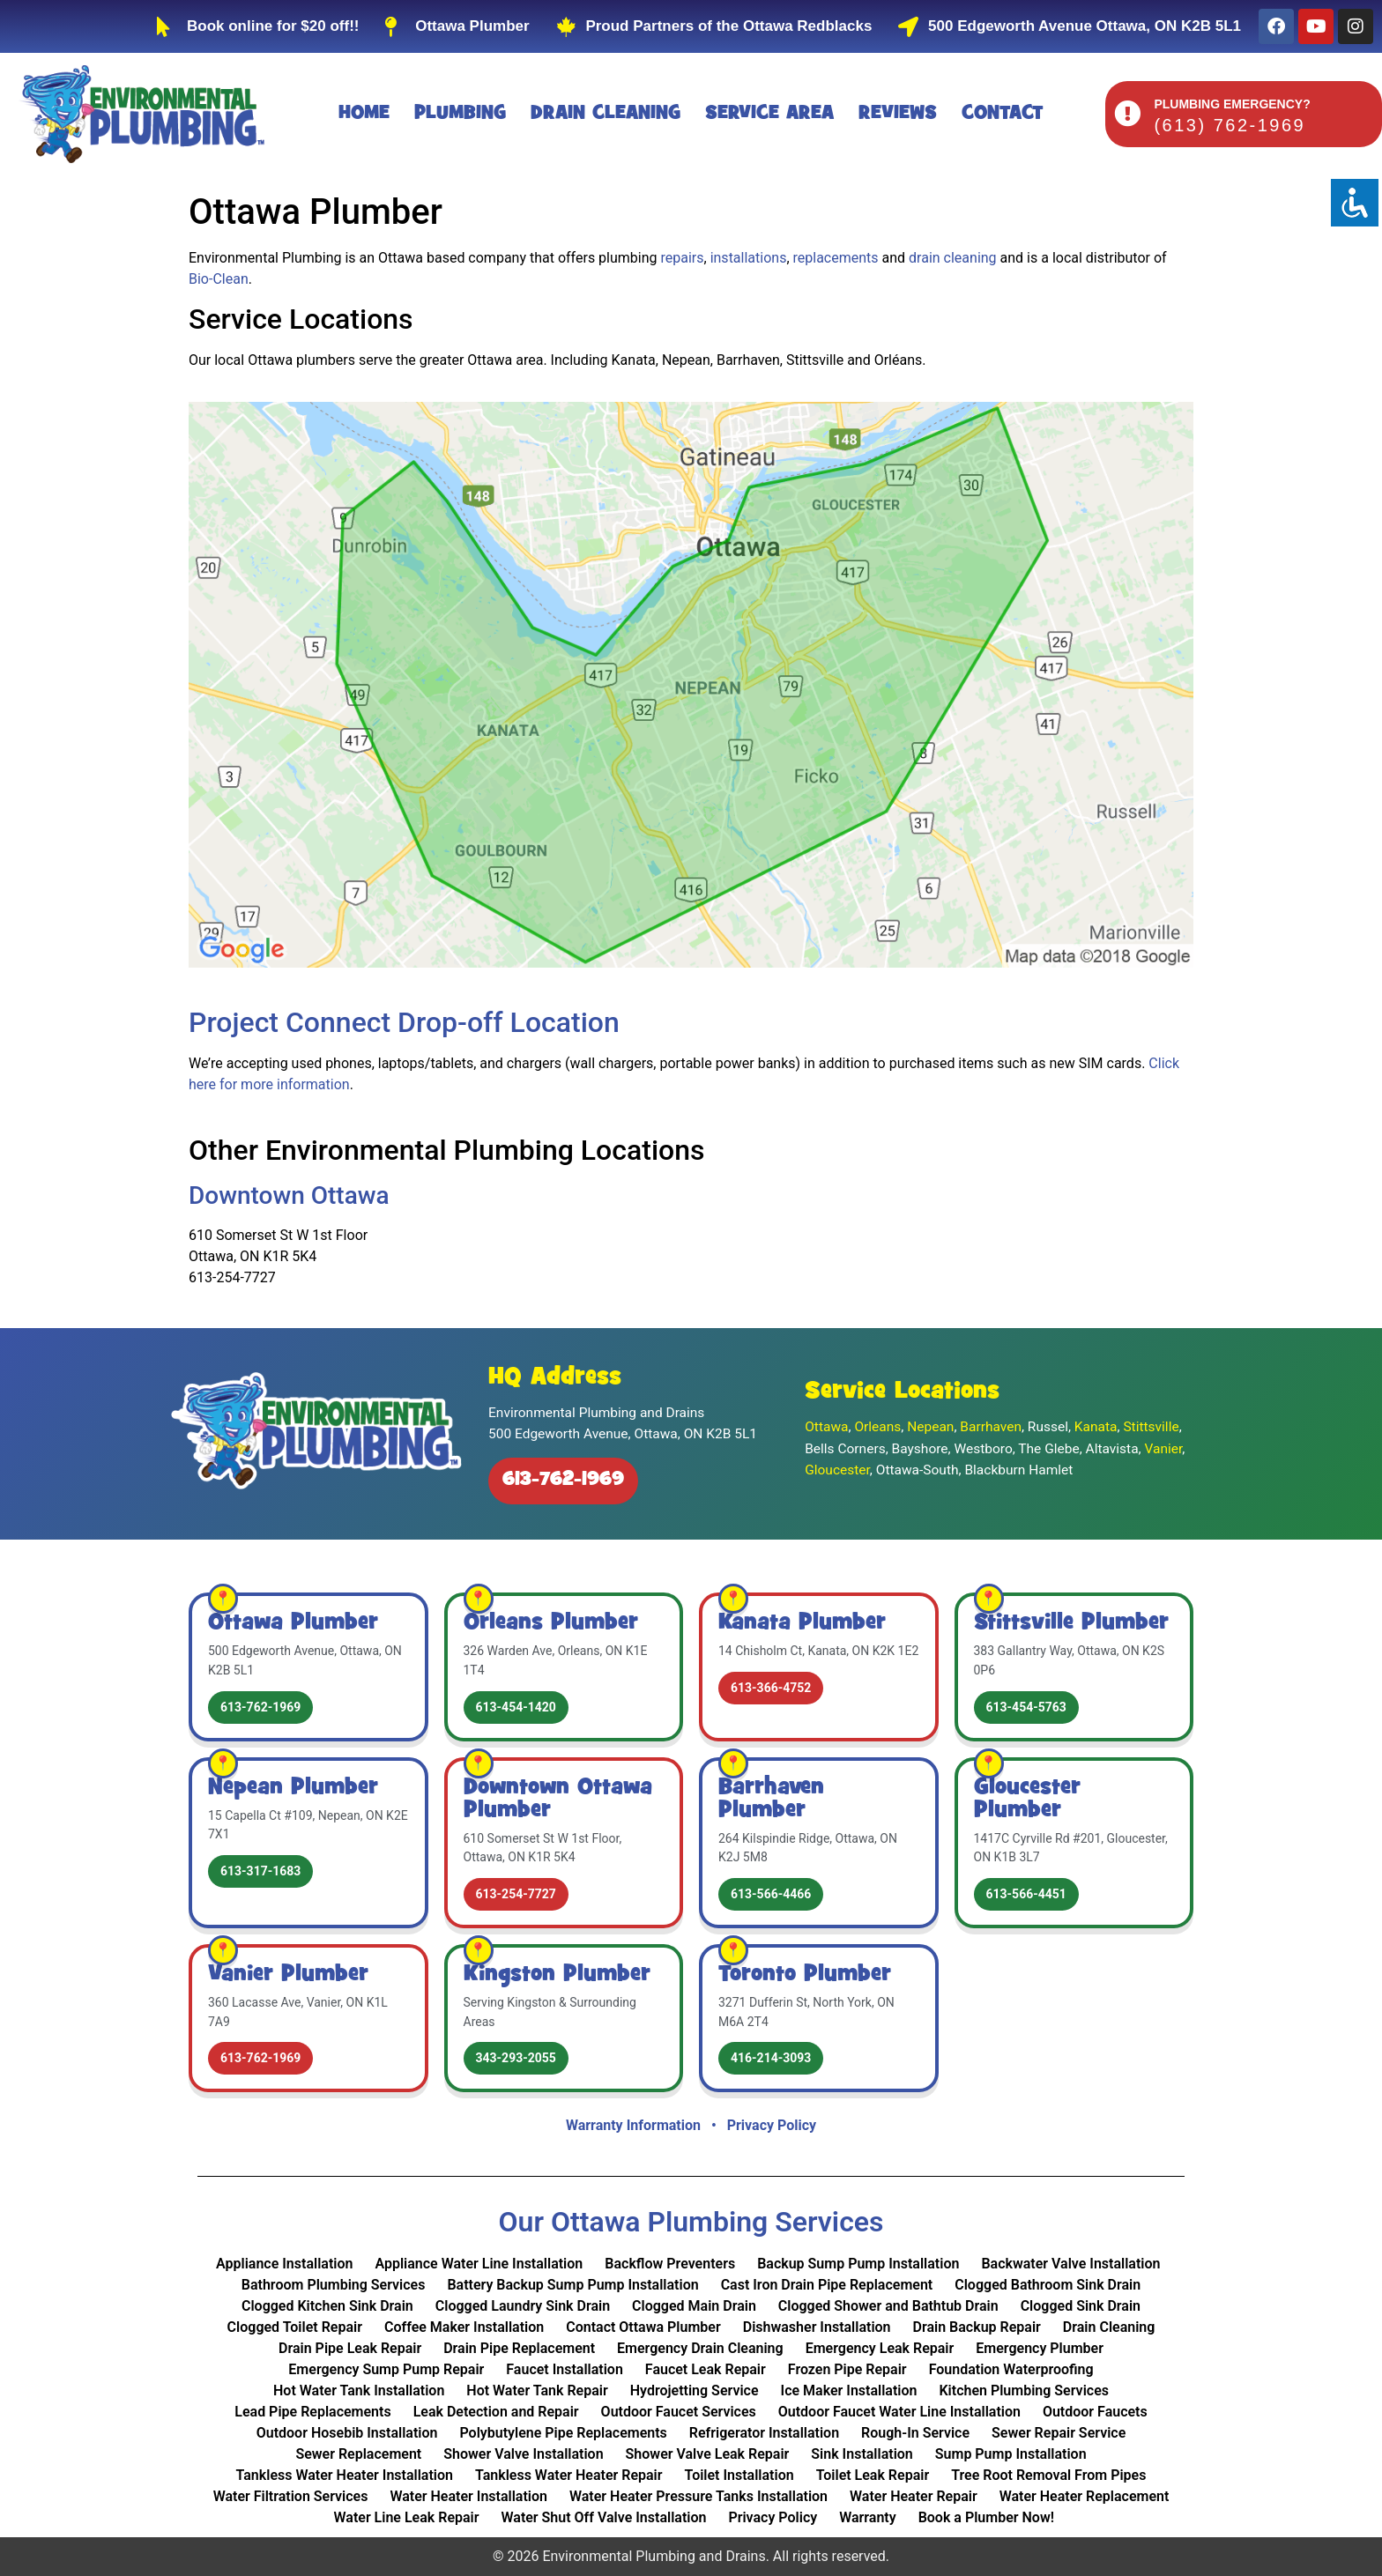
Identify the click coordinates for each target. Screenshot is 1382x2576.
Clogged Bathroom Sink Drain (1048, 2284)
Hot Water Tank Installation (358, 2390)
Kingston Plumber (557, 1975)
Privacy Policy (771, 2125)
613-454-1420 (516, 1707)
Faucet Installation (564, 2369)
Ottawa (826, 1427)
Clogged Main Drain (694, 2306)
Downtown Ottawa (289, 1195)
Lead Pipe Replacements (312, 2411)
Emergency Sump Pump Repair (386, 2369)
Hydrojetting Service (694, 2390)
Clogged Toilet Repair (294, 2327)
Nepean (930, 1427)
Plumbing (460, 113)
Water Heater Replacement (1084, 2496)
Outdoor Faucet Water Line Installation (899, 2411)
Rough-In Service (915, 2432)
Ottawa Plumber (293, 1623)
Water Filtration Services (290, 2496)
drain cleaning (953, 257)
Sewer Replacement (358, 2454)
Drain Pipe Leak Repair (350, 2348)
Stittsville (1150, 1427)
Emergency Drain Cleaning (700, 2348)
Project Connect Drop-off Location (404, 1022)
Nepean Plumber (293, 1788)
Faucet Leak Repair (705, 2369)
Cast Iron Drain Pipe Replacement (827, 2284)
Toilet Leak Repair (873, 2475)
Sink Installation (861, 2454)
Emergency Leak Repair (880, 2348)
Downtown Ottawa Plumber (558, 1800)
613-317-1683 (260, 1871)
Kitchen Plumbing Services (1024, 2390)
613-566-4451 (1026, 1894)
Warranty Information (633, 2125)
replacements (836, 257)
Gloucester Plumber (1027, 1800)
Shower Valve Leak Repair (708, 2454)
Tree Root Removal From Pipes (1048, 2475)
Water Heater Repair (913, 2496)
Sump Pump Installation (1011, 2454)
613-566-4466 (771, 1894)
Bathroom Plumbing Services (333, 2284)
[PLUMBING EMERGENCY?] (1127, 113)
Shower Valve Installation (523, 2454)
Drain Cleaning (605, 113)
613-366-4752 (771, 1688)
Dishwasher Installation (817, 2327)
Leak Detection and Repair (496, 2411)
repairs (682, 257)
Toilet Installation (739, 2475)
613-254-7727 (516, 1894)
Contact (1003, 113)
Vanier (1164, 1449)
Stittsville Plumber (1071, 1623)
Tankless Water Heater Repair (569, 2475)
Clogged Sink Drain (1081, 2306)
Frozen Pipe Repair (847, 2369)
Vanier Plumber (288, 1975)
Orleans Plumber (551, 1623)
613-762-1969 (563, 1480)
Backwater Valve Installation (1070, 2263)
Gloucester (837, 1470)
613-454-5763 (1026, 1707)
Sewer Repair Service (1059, 2432)
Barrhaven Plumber (771, 1800)
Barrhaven (991, 1427)
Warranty (867, 2517)
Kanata (1096, 1427)
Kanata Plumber (802, 1623)
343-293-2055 (516, 2058)
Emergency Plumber (1039, 2348)
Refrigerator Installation (764, 2432)
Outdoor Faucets (1095, 2411)
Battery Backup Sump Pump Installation (572, 2284)
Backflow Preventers (670, 2263)
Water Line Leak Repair (406, 2517)
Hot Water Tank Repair (536, 2390)
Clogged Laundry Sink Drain (522, 2306)
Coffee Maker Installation (464, 2327)
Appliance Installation (284, 2263)
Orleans (877, 1427)
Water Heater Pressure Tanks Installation (698, 2496)
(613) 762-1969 (1229, 125)
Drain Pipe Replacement (519, 2348)
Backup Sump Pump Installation (858, 2263)
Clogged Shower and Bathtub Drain (888, 2306)
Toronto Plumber (804, 1975)
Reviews (897, 113)
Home (364, 113)
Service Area (769, 113)
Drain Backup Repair (977, 2327)
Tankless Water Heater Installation (344, 2475)
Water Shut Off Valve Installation (604, 2517)
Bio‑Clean (219, 279)
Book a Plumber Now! (986, 2517)
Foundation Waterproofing (1011, 2369)
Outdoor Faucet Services (678, 2411)
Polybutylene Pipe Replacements (562, 2432)
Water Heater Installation (468, 2496)
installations (748, 257)
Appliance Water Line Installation (479, 2263)
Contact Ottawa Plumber (643, 2327)
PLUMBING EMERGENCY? (1232, 104)
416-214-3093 (771, 2058)
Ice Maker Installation (849, 2390)
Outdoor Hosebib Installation (347, 2432)
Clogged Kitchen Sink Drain (327, 2306)
